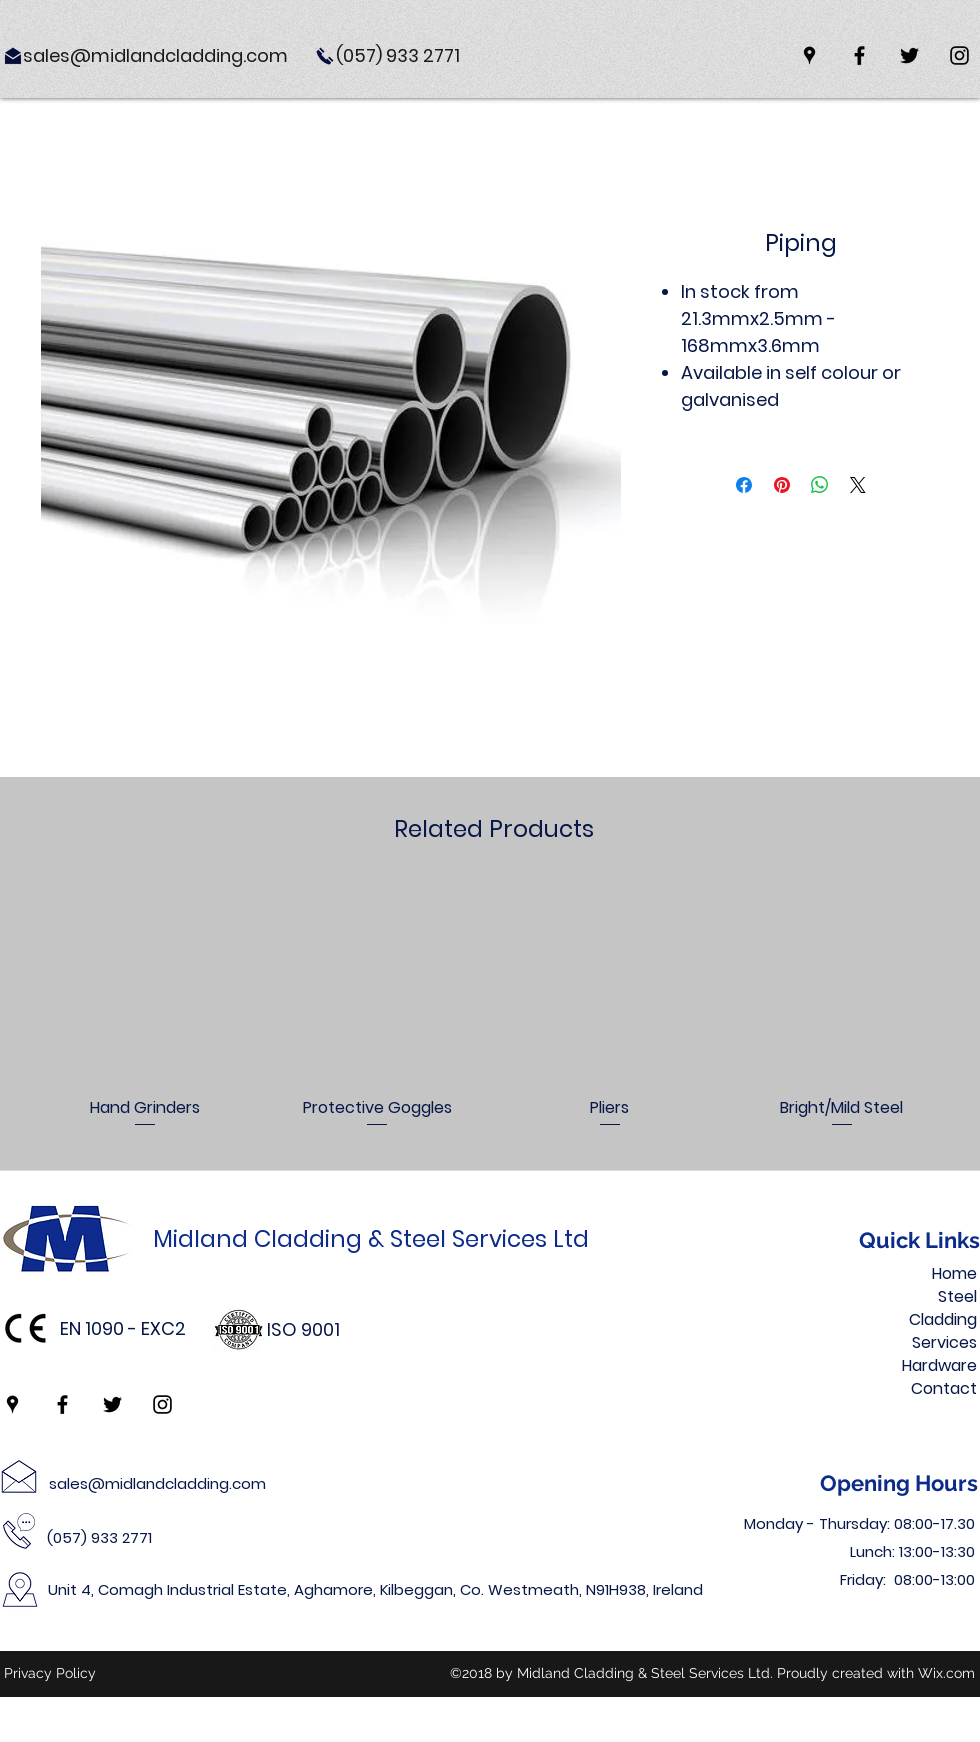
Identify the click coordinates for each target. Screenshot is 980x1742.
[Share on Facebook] (744, 485)
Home (954, 1273)
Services (944, 1342)
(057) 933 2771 (99, 1537)
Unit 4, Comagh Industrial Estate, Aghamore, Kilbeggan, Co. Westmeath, (317, 1589)
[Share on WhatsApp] (820, 485)
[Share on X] (858, 485)
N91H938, (619, 1589)
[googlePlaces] (809, 55)
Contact (944, 1388)
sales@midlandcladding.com (157, 1483)
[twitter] (909, 55)
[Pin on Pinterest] (782, 485)
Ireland (678, 1589)
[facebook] (859, 55)
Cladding (943, 1319)
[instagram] (959, 55)
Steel (957, 1296)
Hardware (939, 1365)
